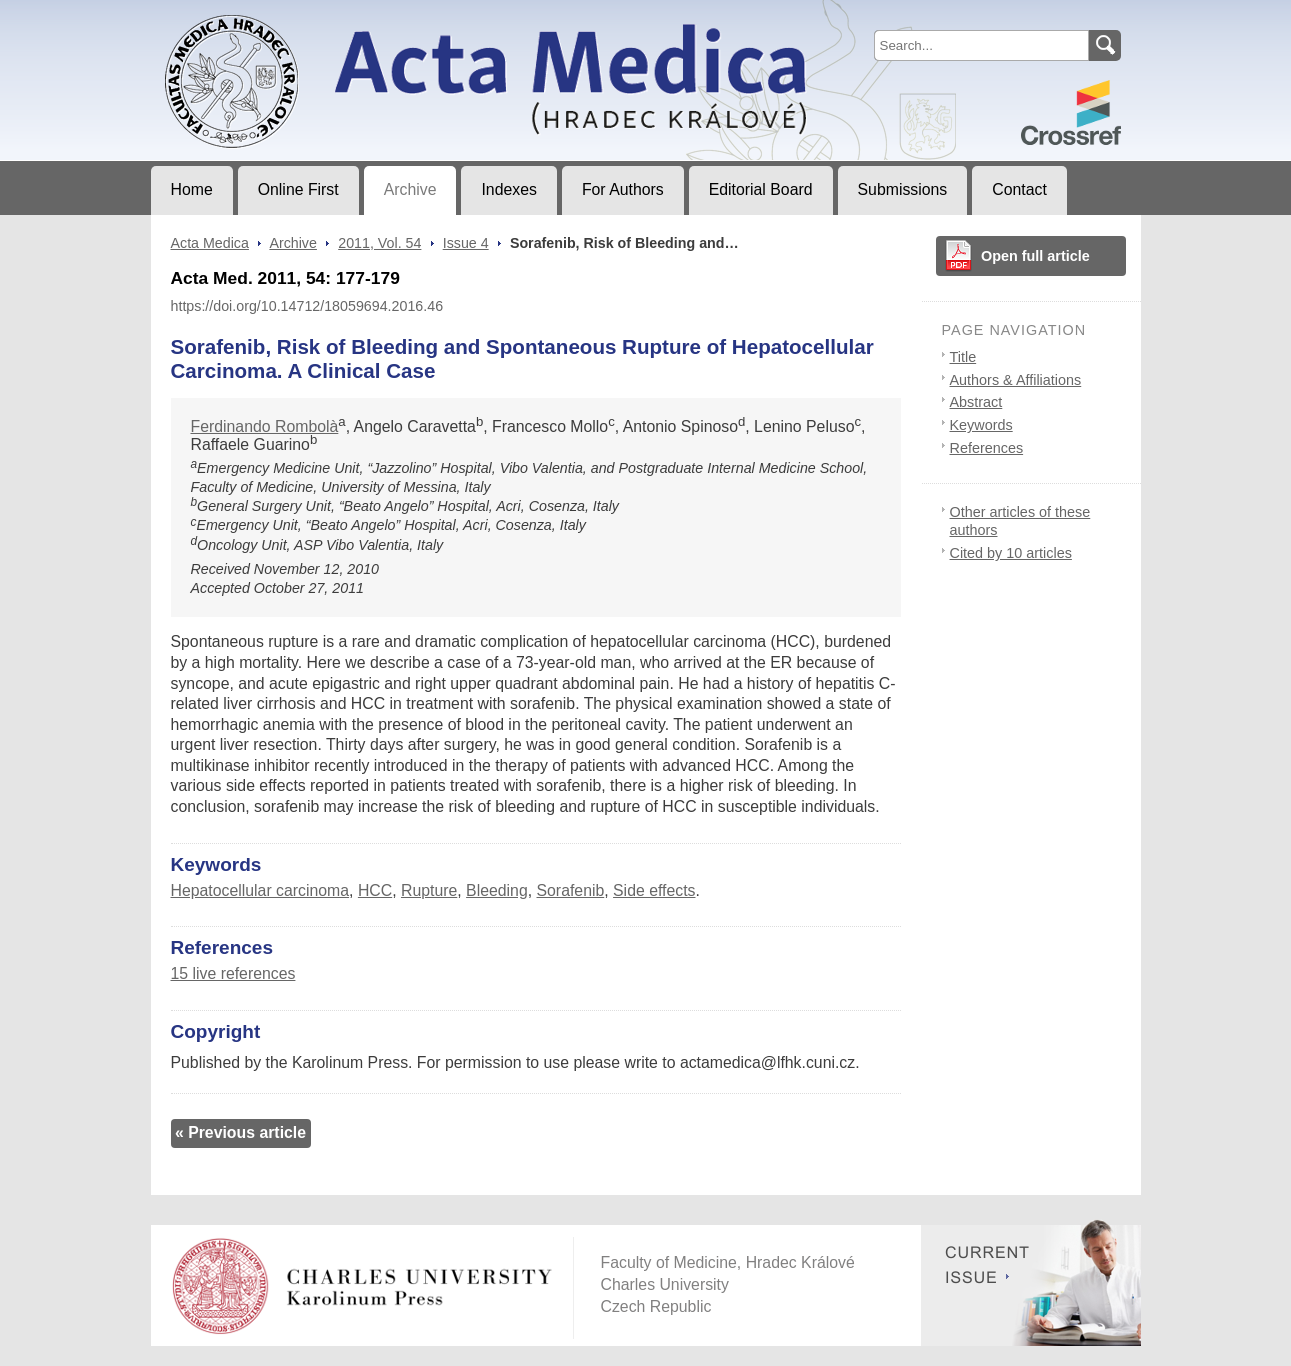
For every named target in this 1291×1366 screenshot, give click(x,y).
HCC (375, 890)
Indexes (508, 189)
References (987, 448)
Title (963, 357)
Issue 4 (466, 243)
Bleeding (497, 890)
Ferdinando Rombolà (265, 426)
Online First (298, 189)
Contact (1019, 189)
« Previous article (240, 1132)
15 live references (233, 973)
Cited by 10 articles (1011, 553)
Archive (410, 189)
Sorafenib (571, 890)
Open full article (1035, 256)
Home (192, 189)
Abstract (976, 402)
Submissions (903, 189)
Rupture (429, 890)
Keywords (981, 425)
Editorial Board (761, 189)
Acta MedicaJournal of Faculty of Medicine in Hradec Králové (317, 16)
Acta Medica (210, 243)
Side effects (654, 890)
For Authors (623, 189)
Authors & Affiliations (1016, 380)
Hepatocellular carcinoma (260, 890)
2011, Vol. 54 (379, 243)
